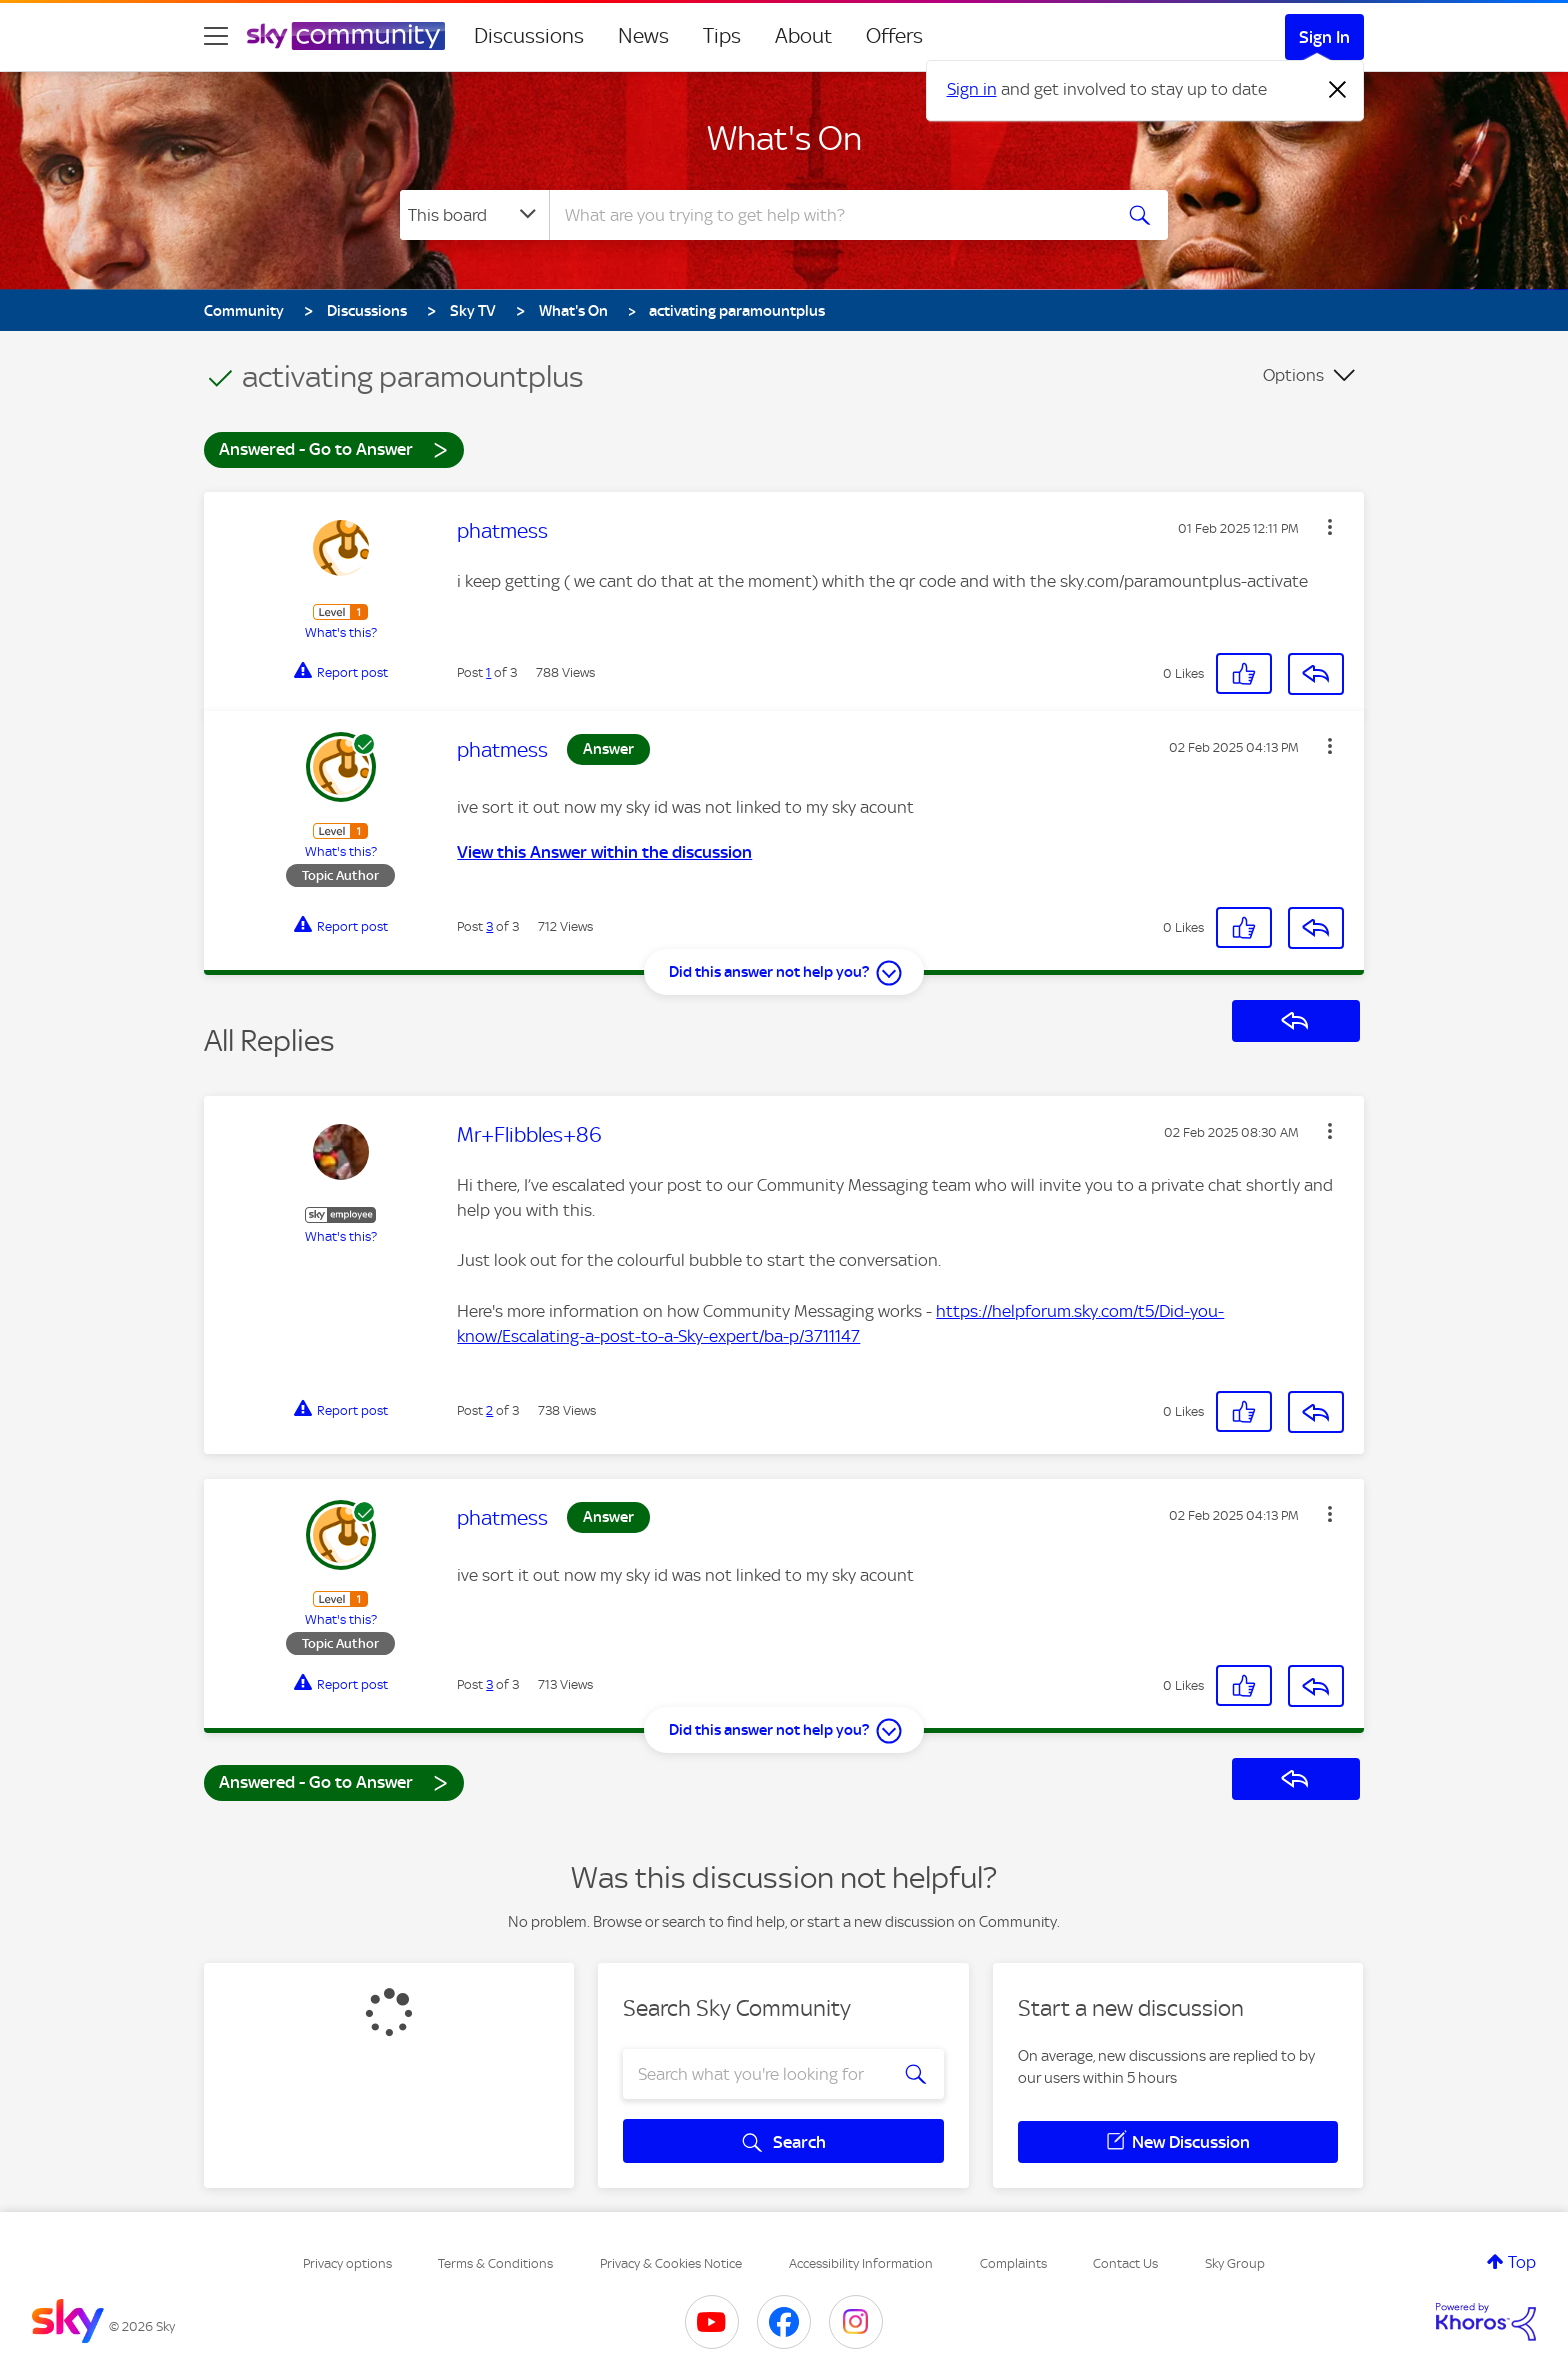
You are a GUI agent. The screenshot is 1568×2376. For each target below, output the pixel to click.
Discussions (529, 36)
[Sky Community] (346, 36)
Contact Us (1125, 2263)
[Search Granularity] (474, 215)
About (803, 36)
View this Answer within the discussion (604, 852)
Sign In (1324, 37)
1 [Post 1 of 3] (488, 672)
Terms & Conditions (495, 2263)
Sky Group (1235, 2263)
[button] (1330, 527)
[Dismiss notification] (1338, 90)
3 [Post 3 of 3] (489, 926)
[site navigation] (216, 36)
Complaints (1013, 2263)
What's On (784, 138)
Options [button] (1293, 375)
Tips (722, 36)
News (643, 36)
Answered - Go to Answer (334, 448)
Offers (894, 36)
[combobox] (828, 215)
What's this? (341, 632)
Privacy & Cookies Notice (671, 2263)
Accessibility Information (861, 2263)
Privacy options (347, 2263)
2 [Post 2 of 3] (489, 1410)
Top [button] (1522, 2262)
